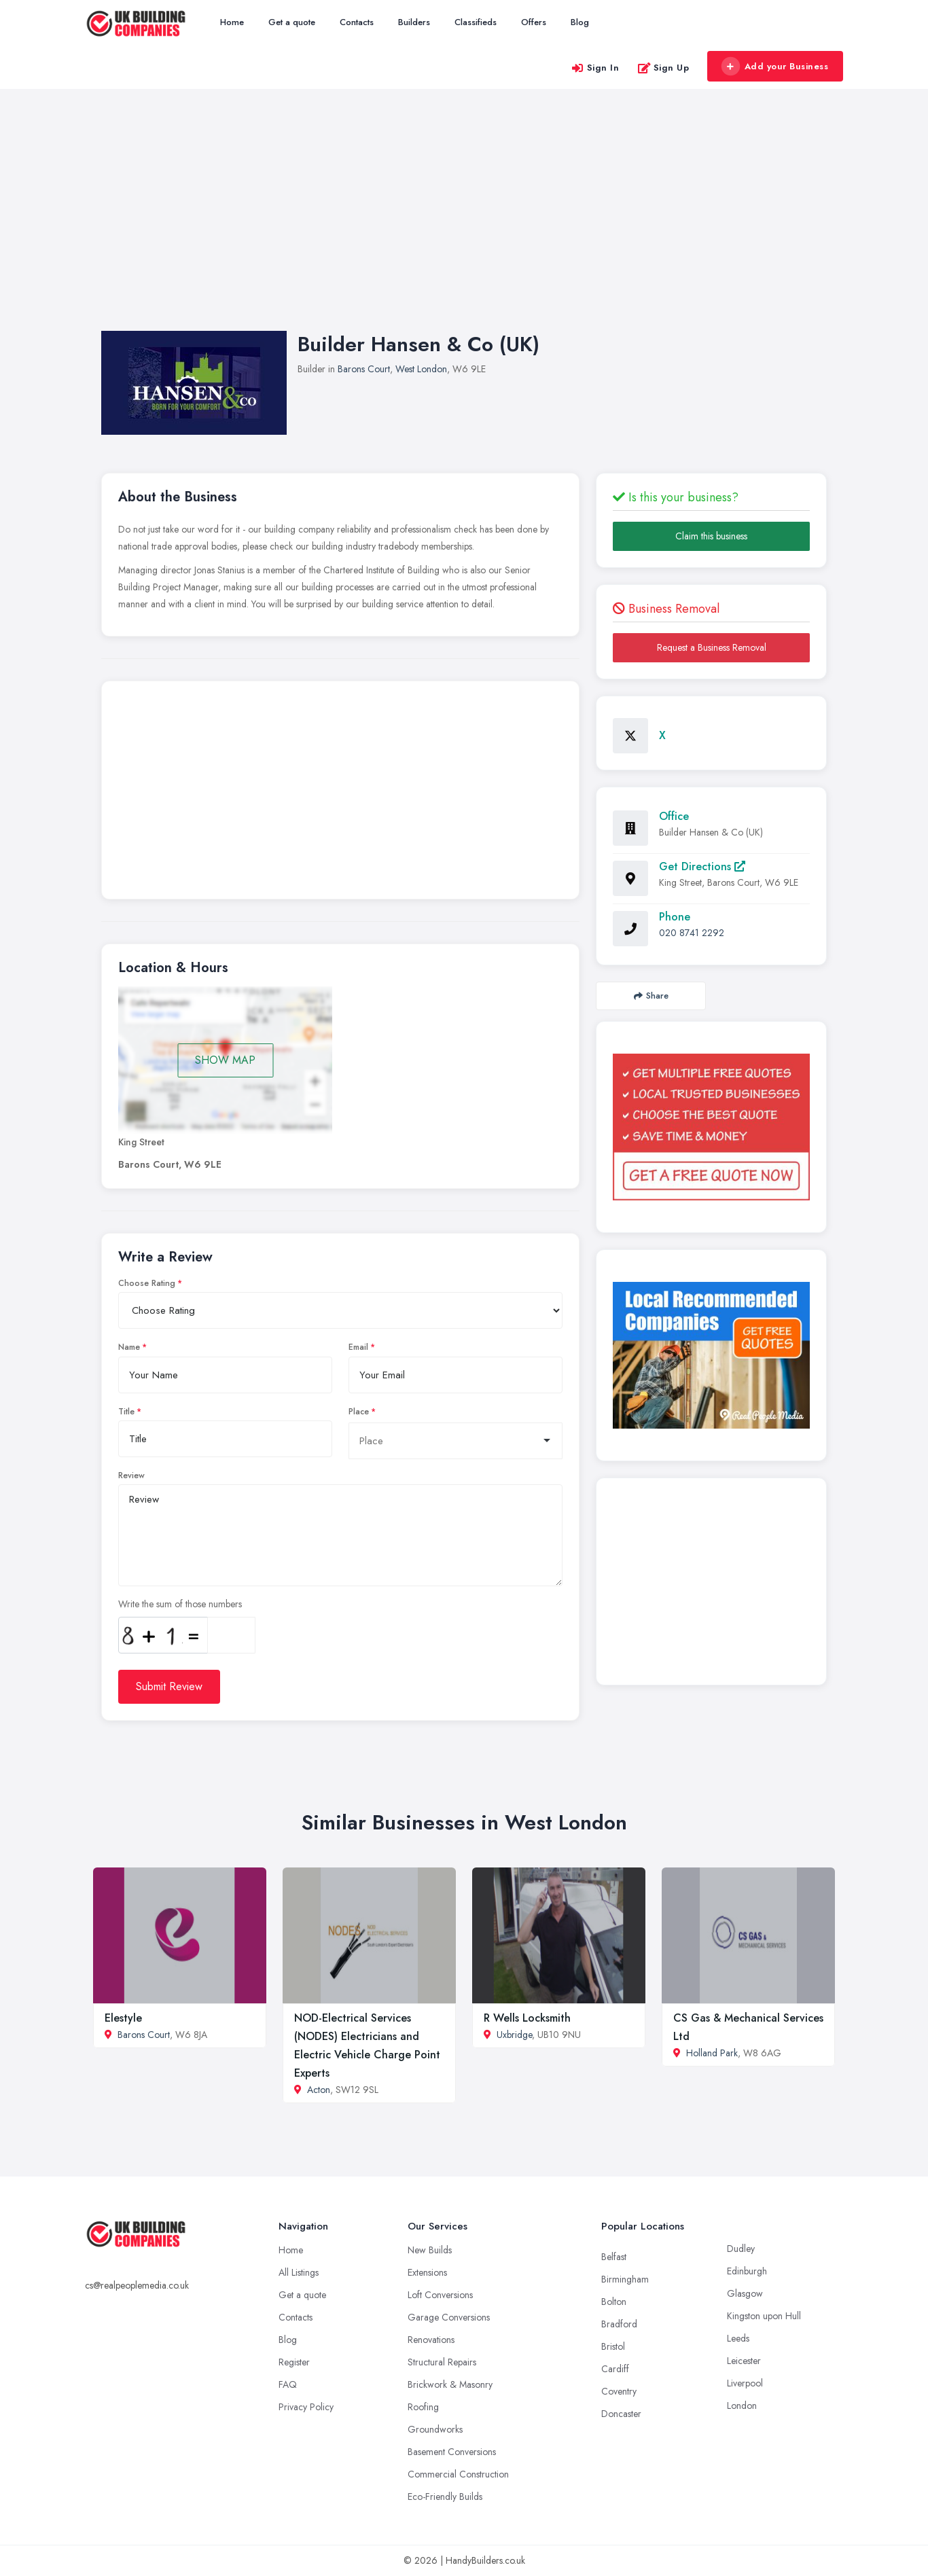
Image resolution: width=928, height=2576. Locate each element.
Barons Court (364, 369)
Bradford (619, 2324)
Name (129, 1347)
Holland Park (712, 2053)
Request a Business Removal (711, 647)
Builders (414, 22)
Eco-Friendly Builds (445, 2496)
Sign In (595, 67)
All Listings (299, 2272)
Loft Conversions (440, 2295)
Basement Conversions (452, 2451)
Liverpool (745, 2383)
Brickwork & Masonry (450, 2384)
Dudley (741, 2248)
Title (126, 1412)
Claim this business (711, 536)
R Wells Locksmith (527, 2018)
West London (421, 369)
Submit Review (169, 1686)
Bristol (613, 2346)
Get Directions (702, 866)
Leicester (744, 2360)
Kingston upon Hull (764, 2316)
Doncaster (621, 2413)
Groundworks (435, 2429)
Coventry (619, 2391)
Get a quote (291, 22)
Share (651, 995)
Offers (533, 22)
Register (294, 2362)
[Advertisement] (464, 223)
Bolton (613, 2301)
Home (232, 22)
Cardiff (615, 2369)
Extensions (427, 2272)
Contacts (357, 22)
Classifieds (475, 22)
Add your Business (774, 66)
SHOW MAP (225, 1060)
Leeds (738, 2338)
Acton (318, 2089)
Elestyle (123, 2018)
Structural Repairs (442, 2362)
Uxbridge (514, 2034)
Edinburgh (747, 2271)
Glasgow (745, 2293)
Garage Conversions (449, 2317)
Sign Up (663, 67)
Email (358, 1347)
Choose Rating (146, 1283)
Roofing (423, 2407)
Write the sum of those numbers (180, 1604)
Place (359, 1412)
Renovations (431, 2339)
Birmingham (625, 2279)
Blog (580, 22)
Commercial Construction (458, 2474)
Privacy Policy (306, 2407)
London (742, 2405)
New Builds (430, 2250)
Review (131, 1475)
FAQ (288, 2384)
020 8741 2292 (691, 933)
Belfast (613, 2257)
